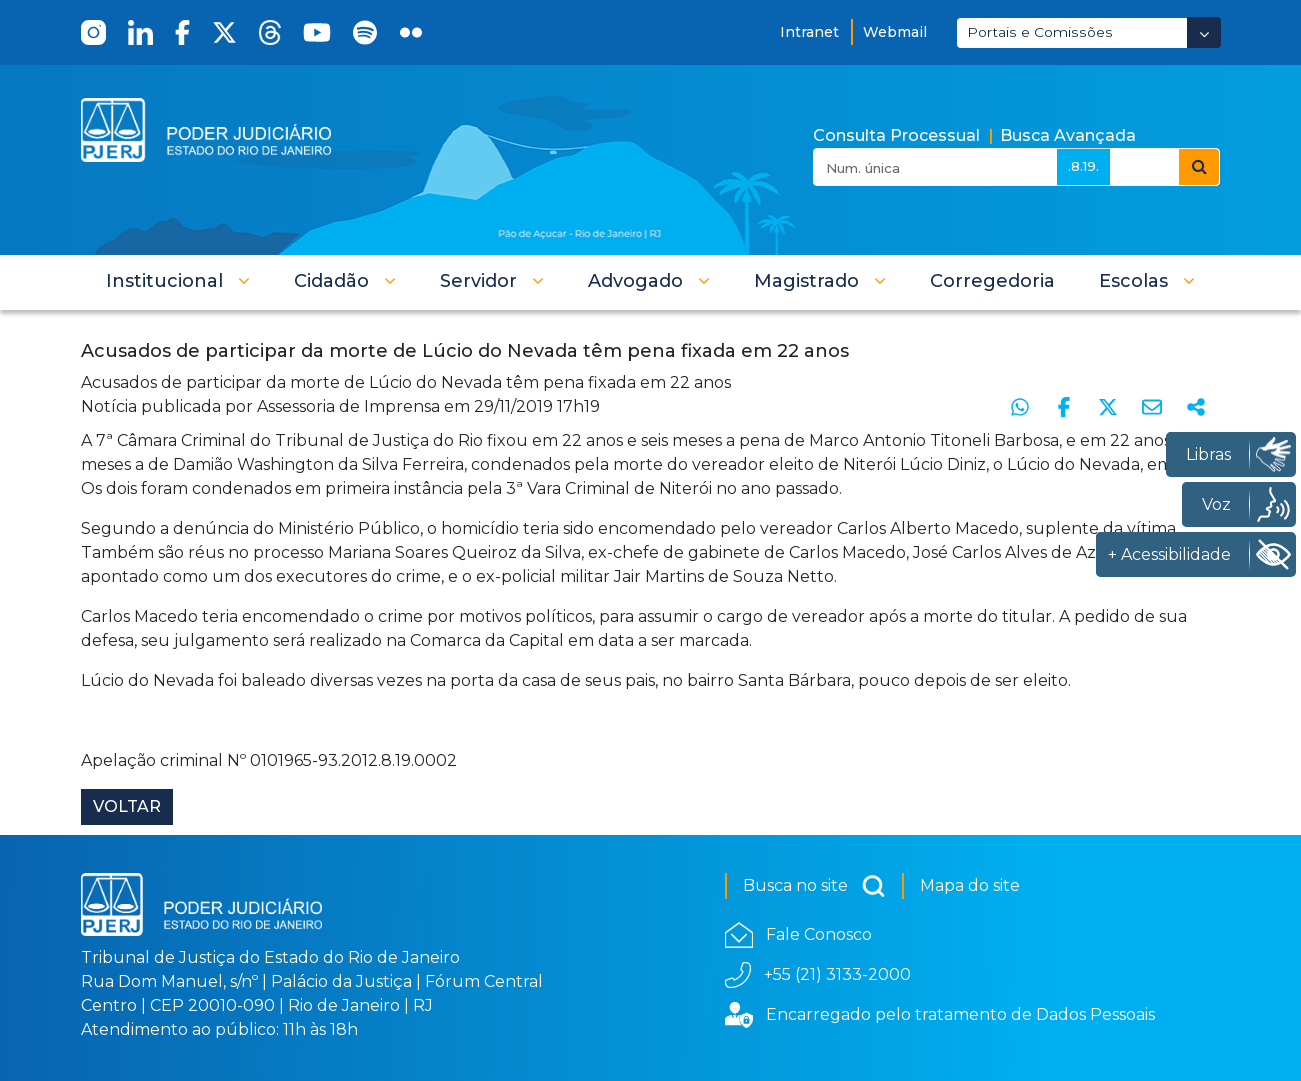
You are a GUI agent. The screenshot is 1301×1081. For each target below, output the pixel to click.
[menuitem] (992, 281)
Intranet (809, 32)
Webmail (895, 32)
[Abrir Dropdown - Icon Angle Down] (1204, 32)
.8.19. (1083, 166)
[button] (178, 281)
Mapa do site (970, 885)
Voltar (127, 806)
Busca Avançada (1068, 135)
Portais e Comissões (1040, 32)
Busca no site (814, 886)
